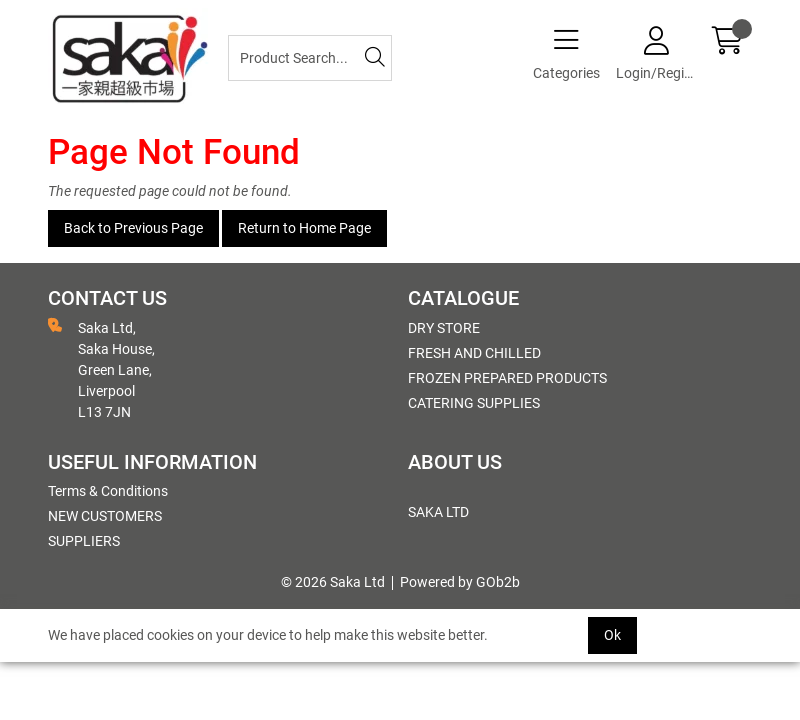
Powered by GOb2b (460, 582)
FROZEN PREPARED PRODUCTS (507, 378)
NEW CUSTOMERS (105, 516)
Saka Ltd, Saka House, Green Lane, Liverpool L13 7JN (101, 369)
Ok (612, 635)
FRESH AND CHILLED (474, 353)
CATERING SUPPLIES (474, 403)
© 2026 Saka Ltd (333, 582)
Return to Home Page (304, 228)
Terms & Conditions (108, 491)
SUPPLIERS (84, 541)
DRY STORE (444, 328)
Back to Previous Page (133, 228)
